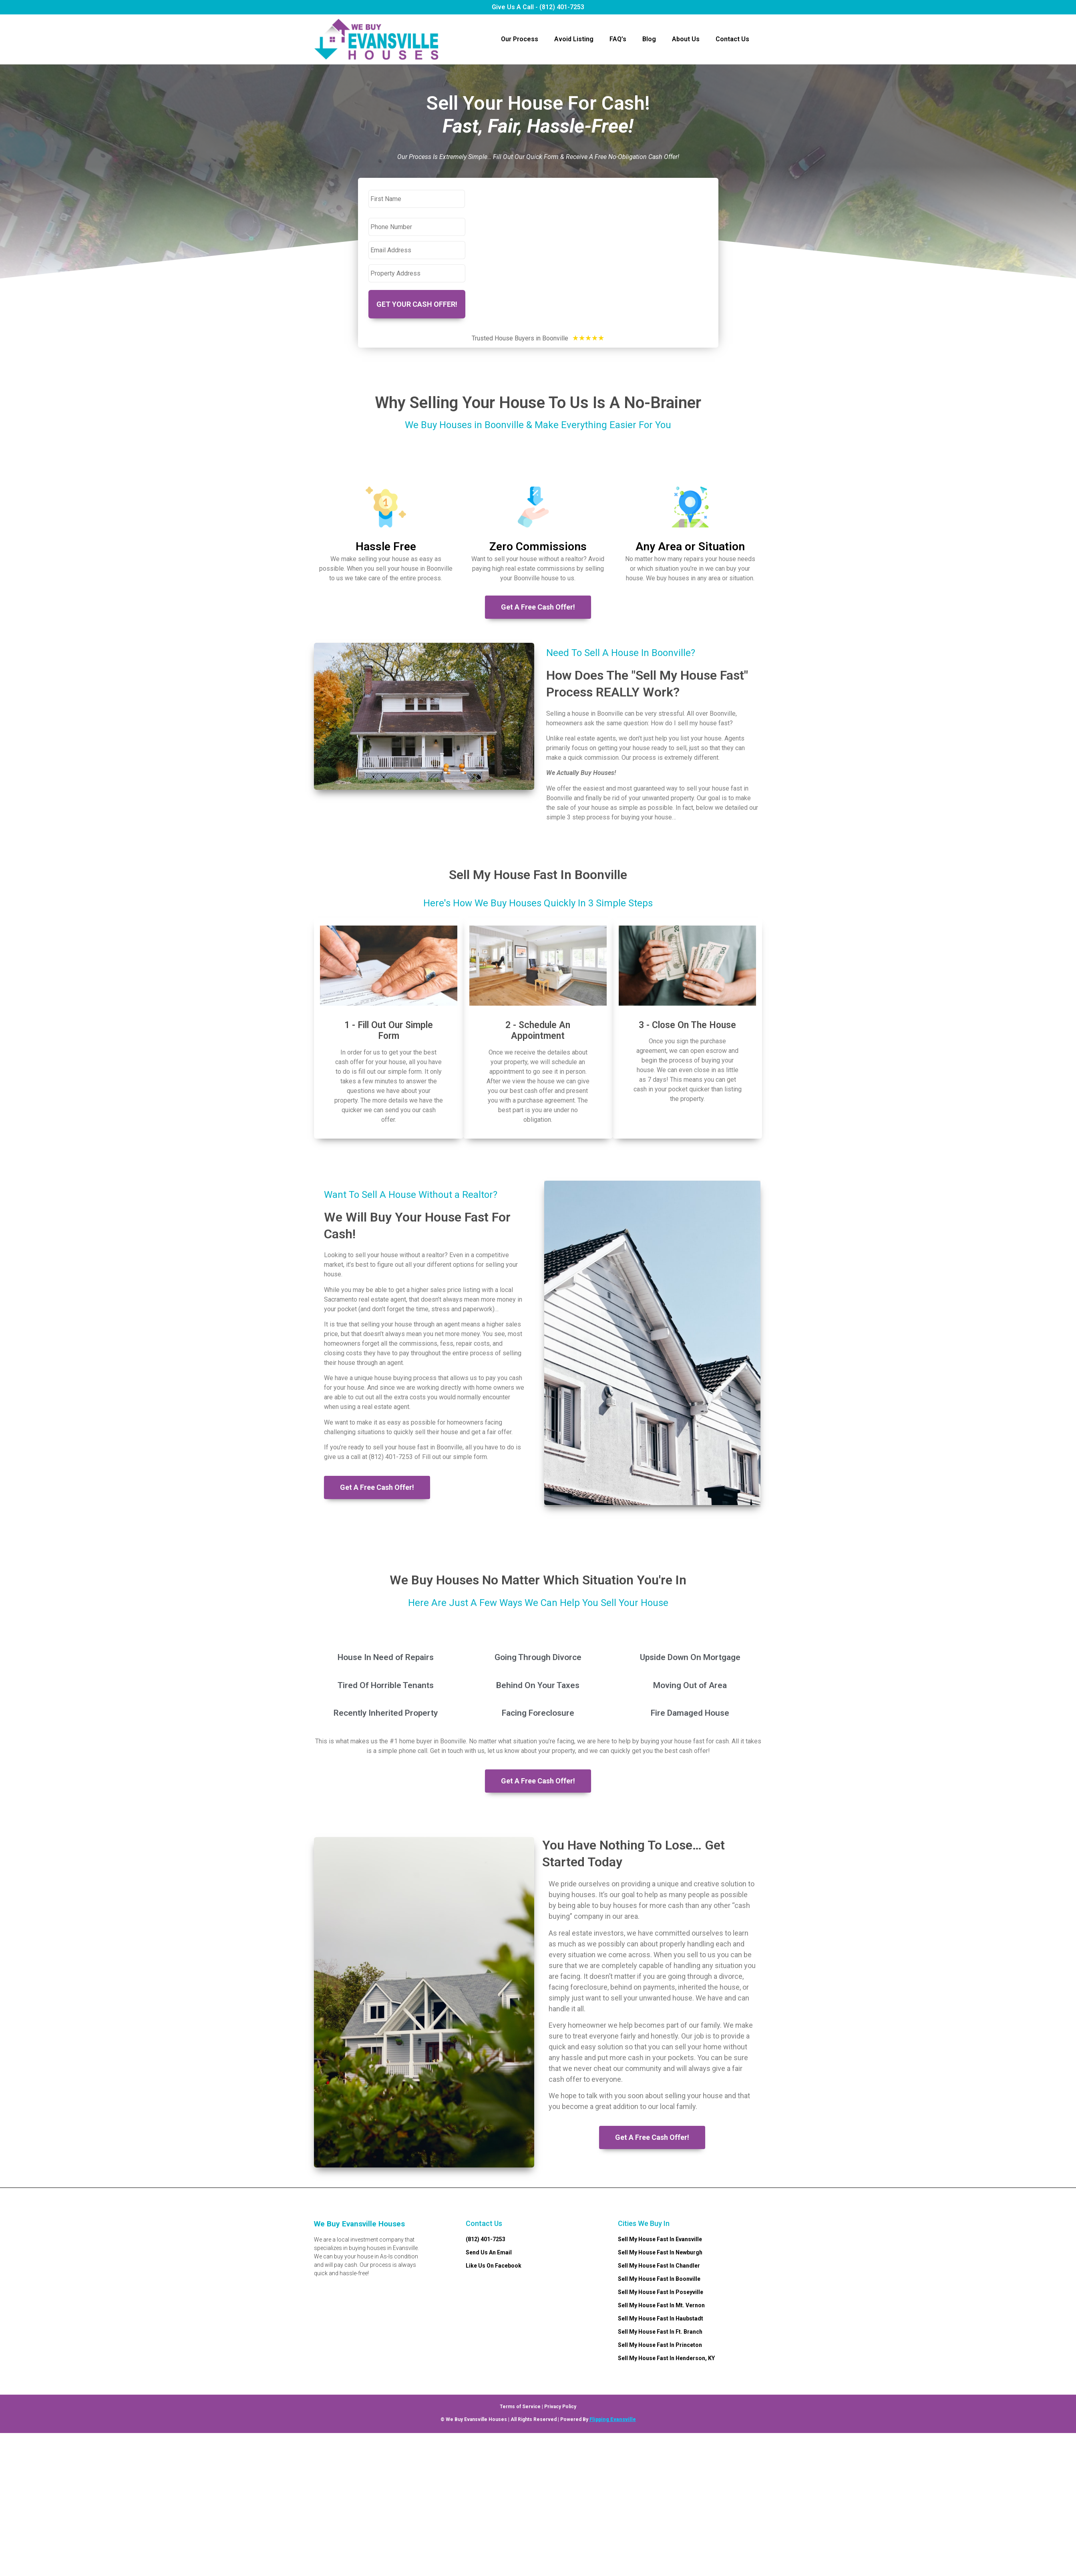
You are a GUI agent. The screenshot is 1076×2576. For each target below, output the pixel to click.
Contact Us (732, 39)
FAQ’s (617, 39)
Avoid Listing (573, 39)
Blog (649, 39)
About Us (686, 39)
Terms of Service (520, 2405)
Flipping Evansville (612, 2418)
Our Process (519, 39)
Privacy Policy (560, 2405)
